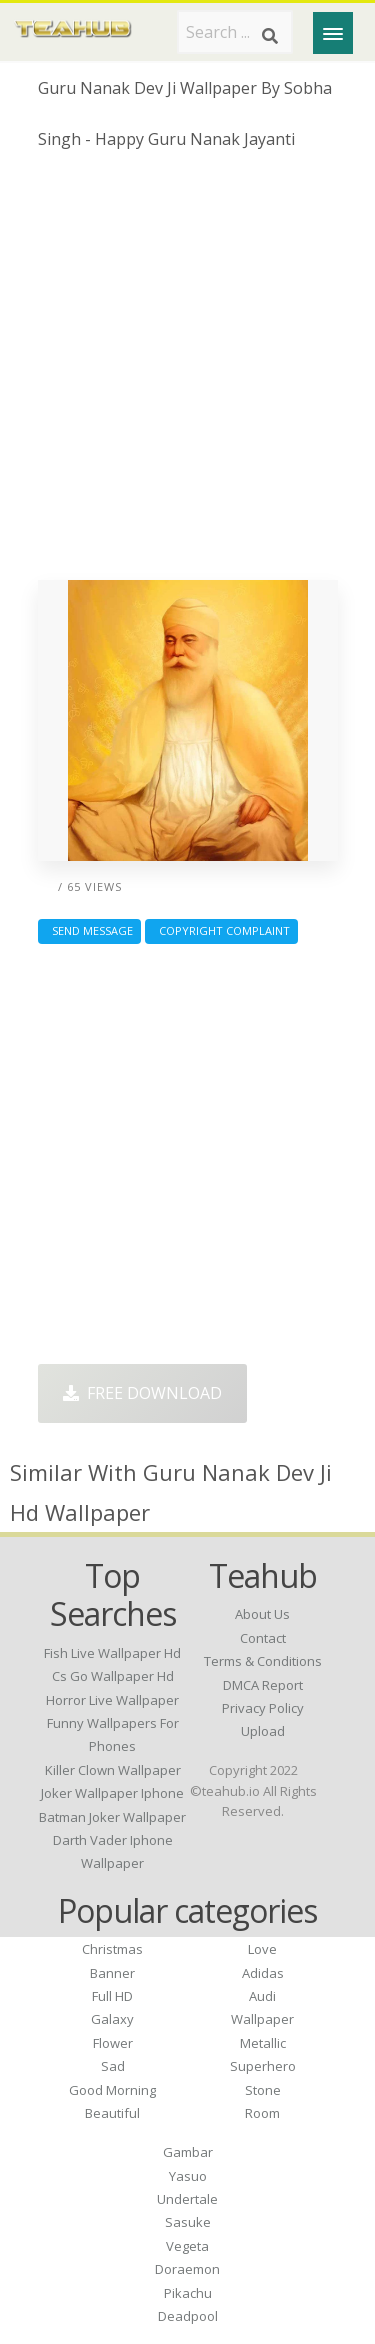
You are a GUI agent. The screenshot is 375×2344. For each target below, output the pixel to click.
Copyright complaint (221, 930)
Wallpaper (262, 2019)
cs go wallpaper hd (113, 1676)
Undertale (187, 2199)
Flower (113, 2043)
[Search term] (235, 32)
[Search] (270, 36)
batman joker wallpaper (112, 1817)
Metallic (263, 2043)
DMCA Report (263, 1685)
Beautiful (112, 2113)
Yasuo (188, 2176)
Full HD (112, 1996)
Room (262, 2113)
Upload (263, 1731)
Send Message (89, 930)
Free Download (142, 1393)
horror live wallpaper (112, 1700)
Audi (262, 1996)
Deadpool (188, 2316)
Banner (112, 1973)
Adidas (263, 1973)
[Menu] (333, 33)
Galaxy (112, 2019)
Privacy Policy (263, 1708)
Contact (263, 1638)
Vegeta (187, 2246)
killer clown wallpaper (113, 1770)
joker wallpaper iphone (112, 1793)
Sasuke (188, 2222)
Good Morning (112, 2090)
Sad (113, 2066)
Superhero (263, 2066)
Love (262, 1949)
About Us (262, 1614)
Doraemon (187, 2269)
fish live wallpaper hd (112, 1653)
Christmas (112, 1949)
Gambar (188, 2152)
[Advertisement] (187, 372)
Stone (263, 2090)
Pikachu (188, 2293)
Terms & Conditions (263, 1661)
